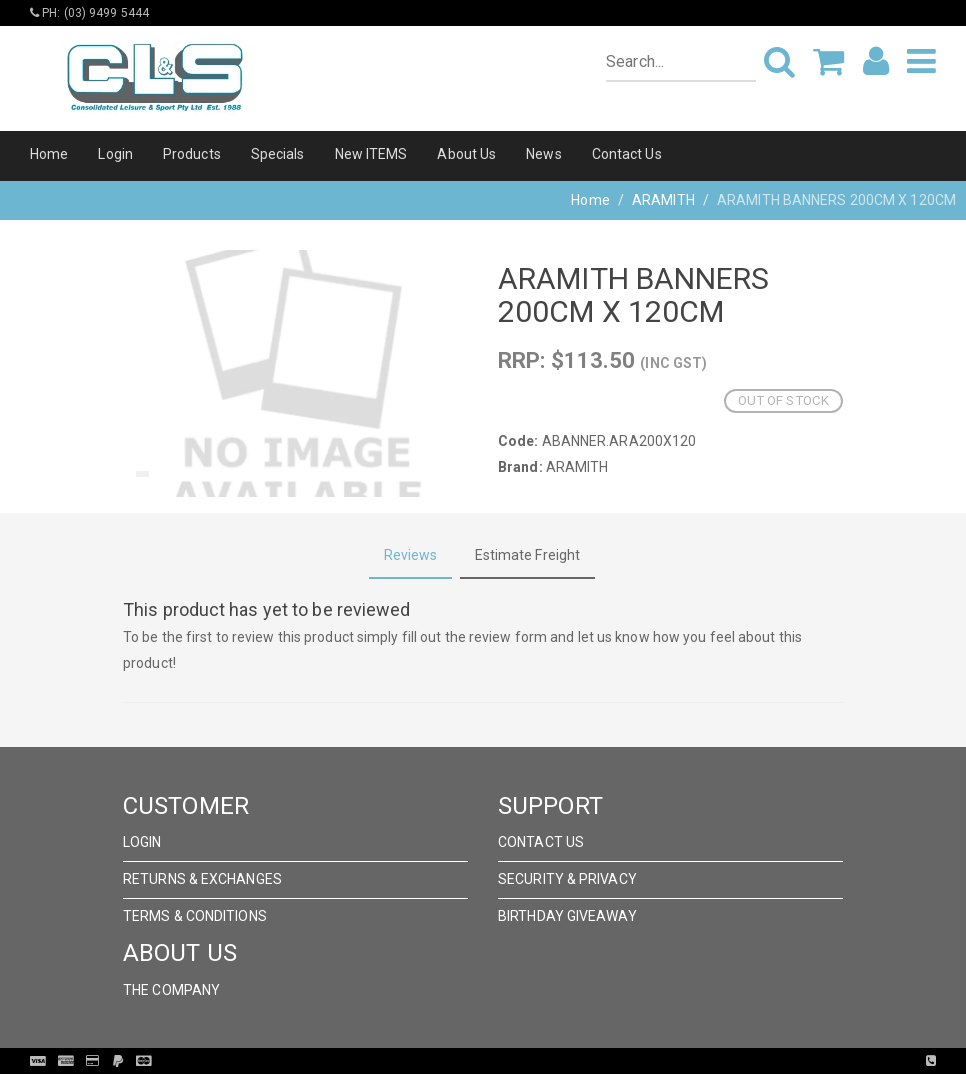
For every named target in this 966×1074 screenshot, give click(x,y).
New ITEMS (371, 154)
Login (115, 154)
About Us (466, 154)
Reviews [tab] (411, 555)
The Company (171, 990)
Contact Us (627, 154)
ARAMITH (663, 200)
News (543, 154)
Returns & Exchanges (202, 879)
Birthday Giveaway (567, 916)
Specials (278, 154)
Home (49, 154)
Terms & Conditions (195, 916)
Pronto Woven (524, 1061)
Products (192, 154)
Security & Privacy (567, 879)
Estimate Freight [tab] (528, 555)
